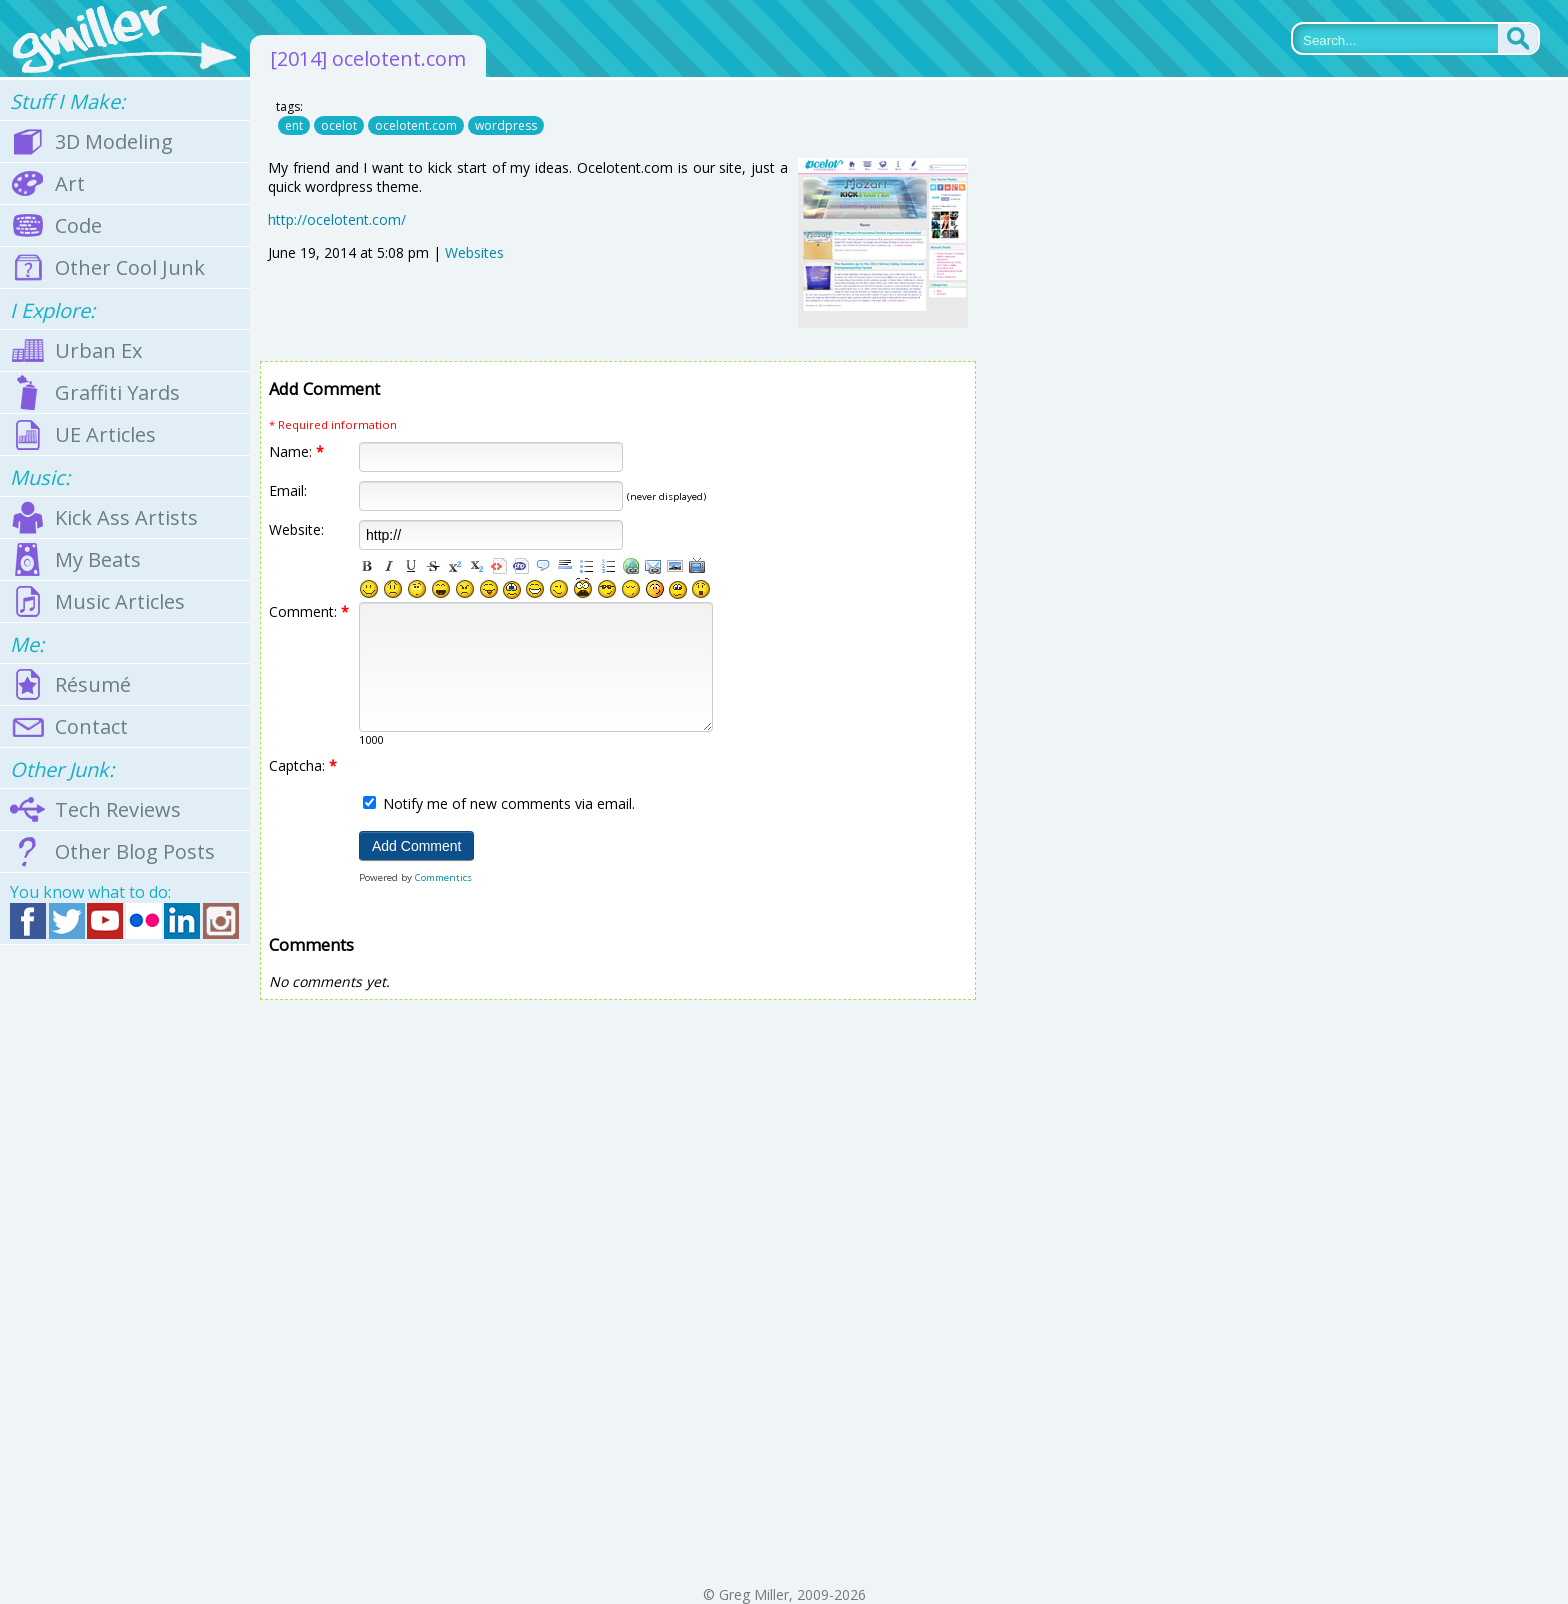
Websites (474, 252)
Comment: (309, 611)
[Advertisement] (125, 1265)
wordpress (506, 125)
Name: (296, 451)
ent (294, 125)
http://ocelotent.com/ (337, 219)
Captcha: (303, 765)
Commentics (443, 877)
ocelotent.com (416, 125)
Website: (296, 529)
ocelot (339, 125)
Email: (288, 490)
